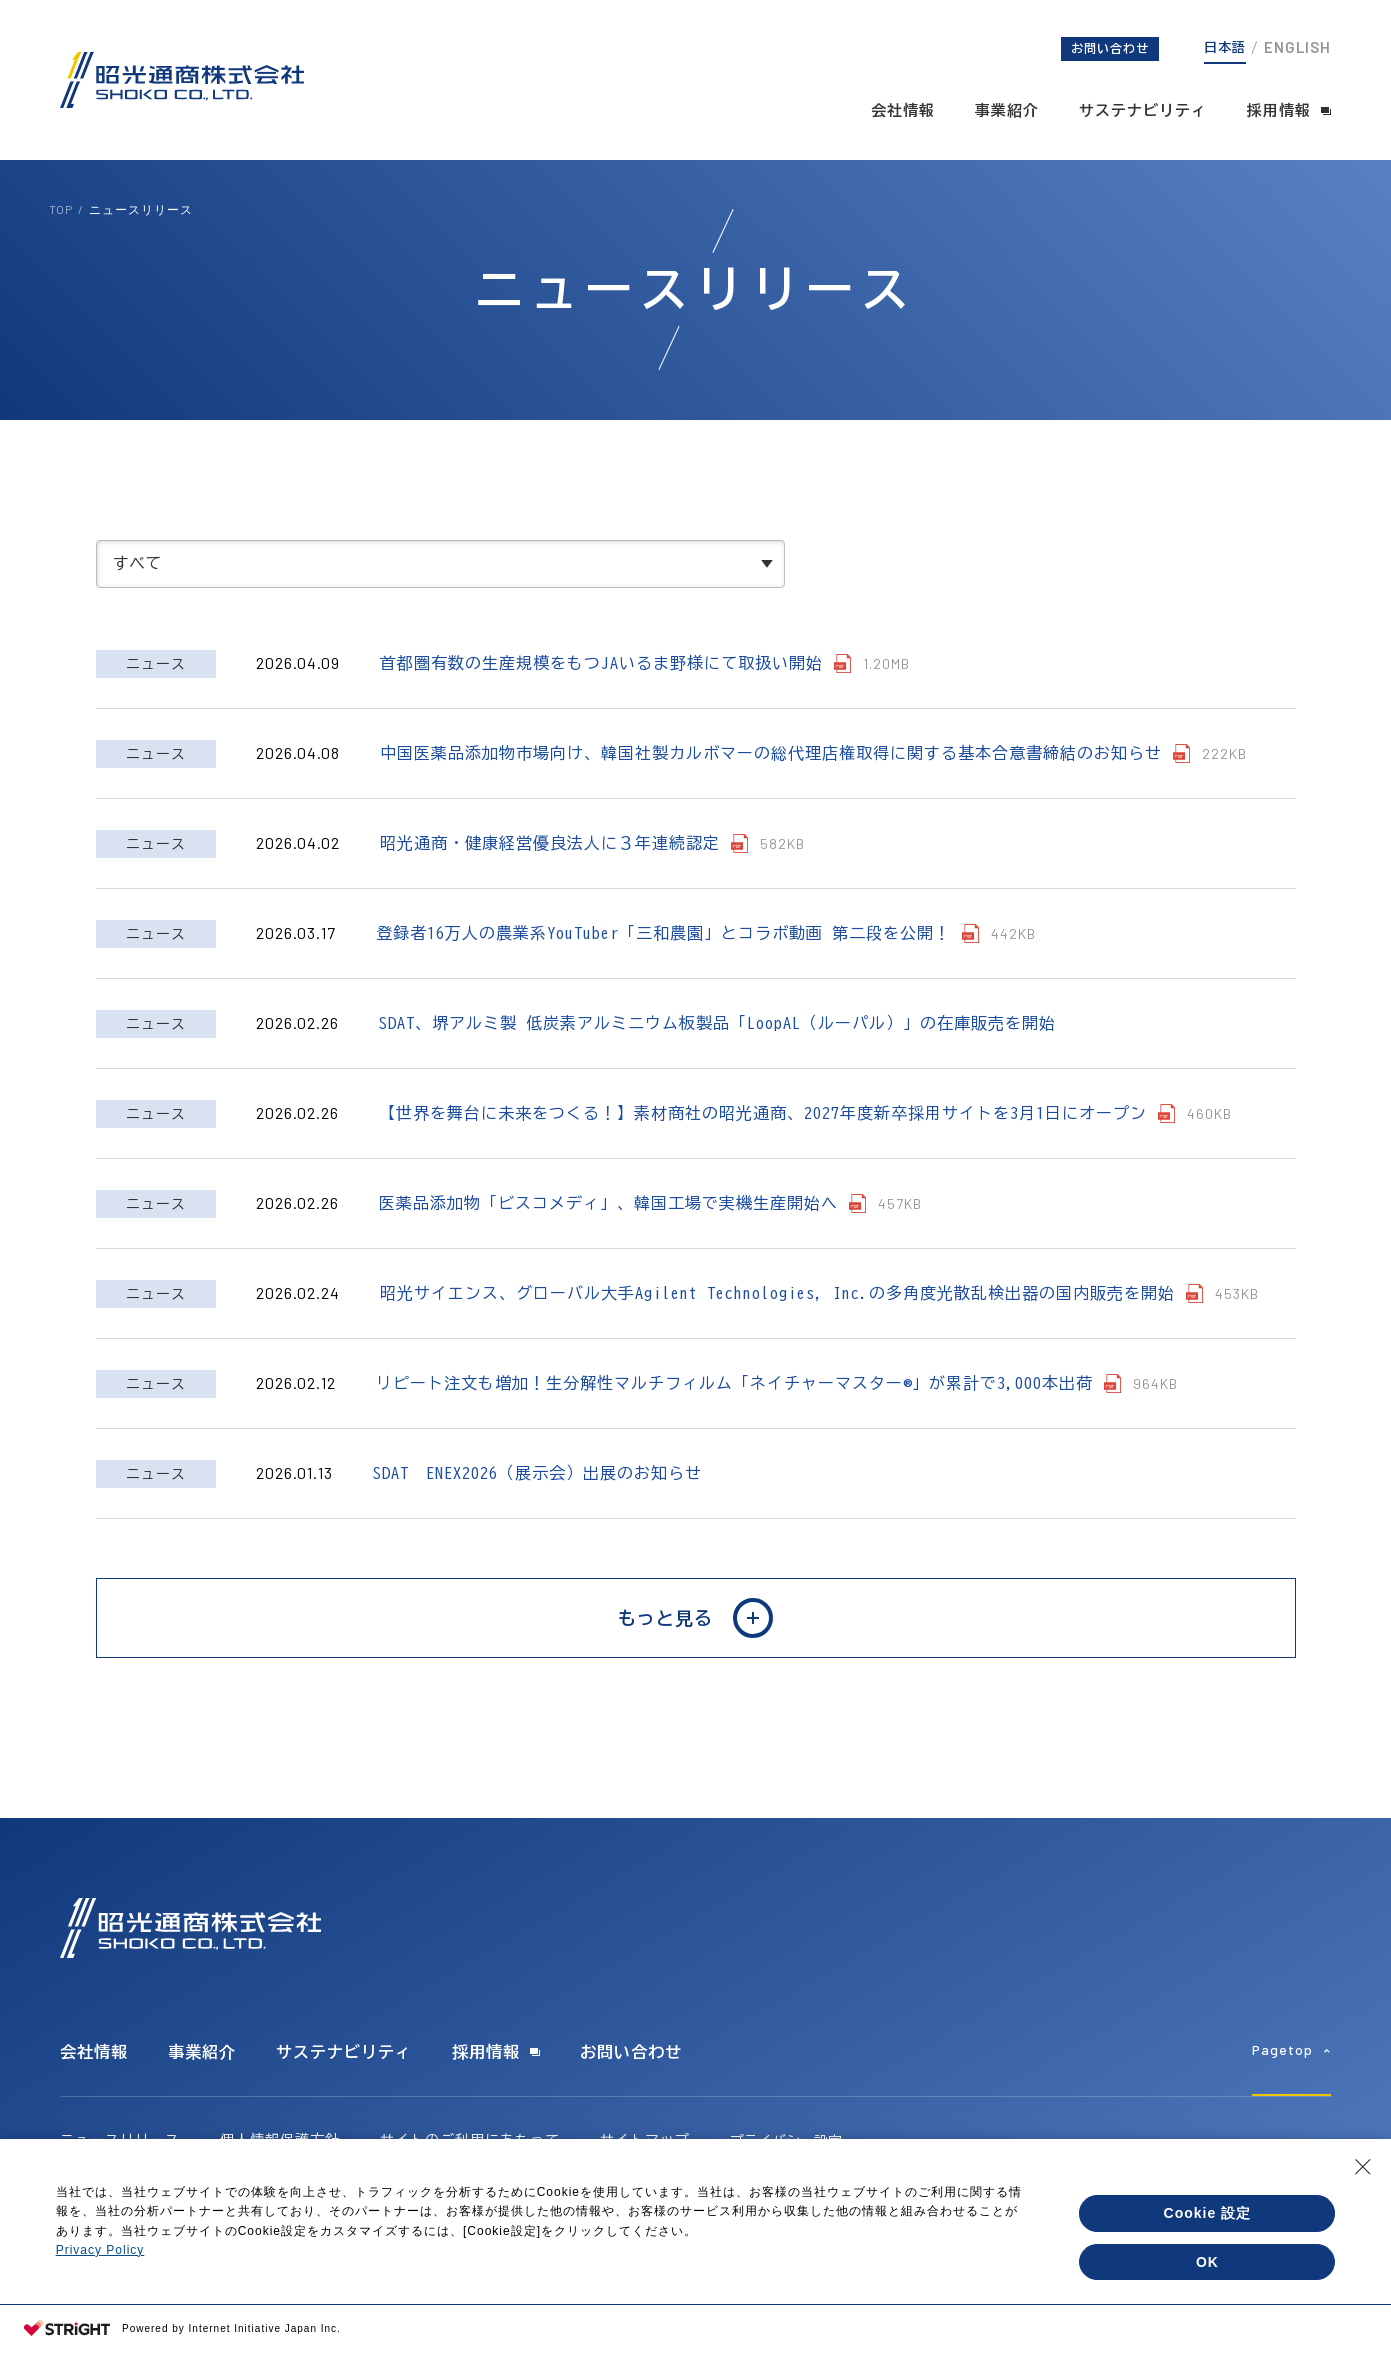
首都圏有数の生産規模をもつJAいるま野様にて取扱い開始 (601, 682)
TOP (61, 209)
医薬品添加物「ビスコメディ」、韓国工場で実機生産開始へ (608, 1222)
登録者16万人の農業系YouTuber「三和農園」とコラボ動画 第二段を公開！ (663, 952)
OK (1207, 2262)
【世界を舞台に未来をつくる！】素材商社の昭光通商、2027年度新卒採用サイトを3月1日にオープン (763, 1132)
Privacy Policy (100, 2250)
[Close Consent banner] (1363, 2167)
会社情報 (903, 110)
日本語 (1225, 47)
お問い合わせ (1110, 48)
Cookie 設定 (1208, 2213)
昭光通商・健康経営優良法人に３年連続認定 (550, 862)
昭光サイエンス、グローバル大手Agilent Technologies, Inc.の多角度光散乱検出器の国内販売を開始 (782, 1312)
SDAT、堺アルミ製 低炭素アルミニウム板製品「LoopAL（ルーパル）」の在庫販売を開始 (717, 1042)
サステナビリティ (1143, 110)
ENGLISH (1297, 47)
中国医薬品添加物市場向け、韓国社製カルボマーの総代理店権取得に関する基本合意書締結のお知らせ (775, 772)
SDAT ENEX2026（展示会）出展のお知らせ (537, 1492)
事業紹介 (1007, 110)
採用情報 (1279, 110)
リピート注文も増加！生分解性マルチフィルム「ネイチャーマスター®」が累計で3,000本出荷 (739, 1402)
